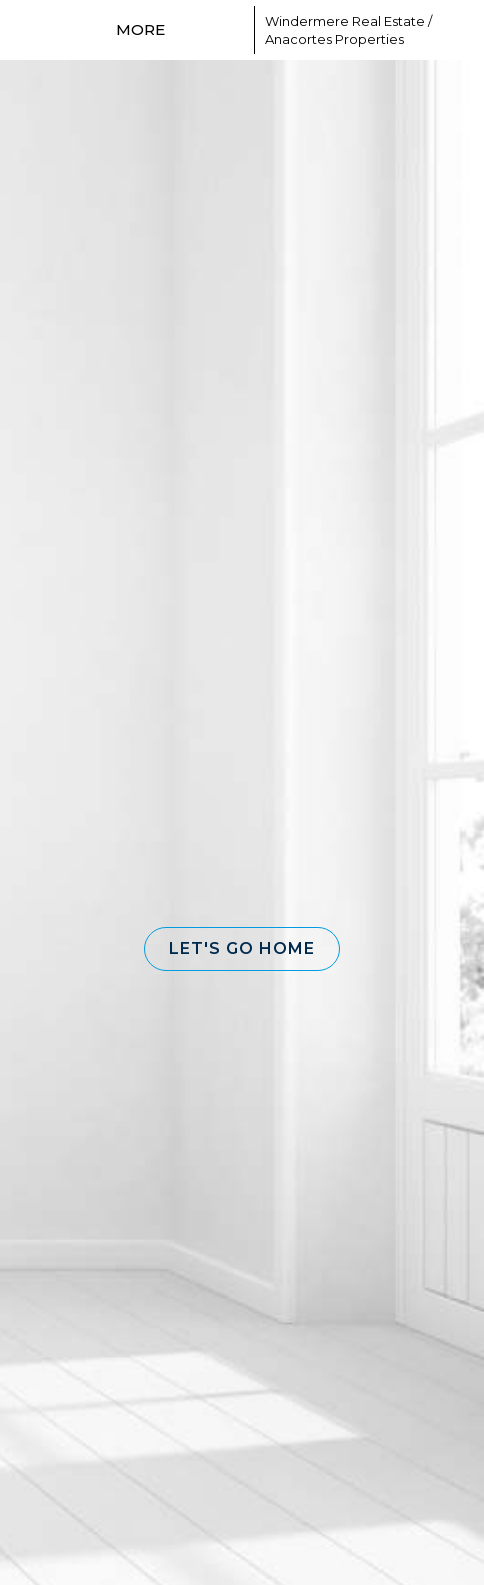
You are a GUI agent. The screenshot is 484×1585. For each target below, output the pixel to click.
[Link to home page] (212, 30)
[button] (242, 949)
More (140, 29)
